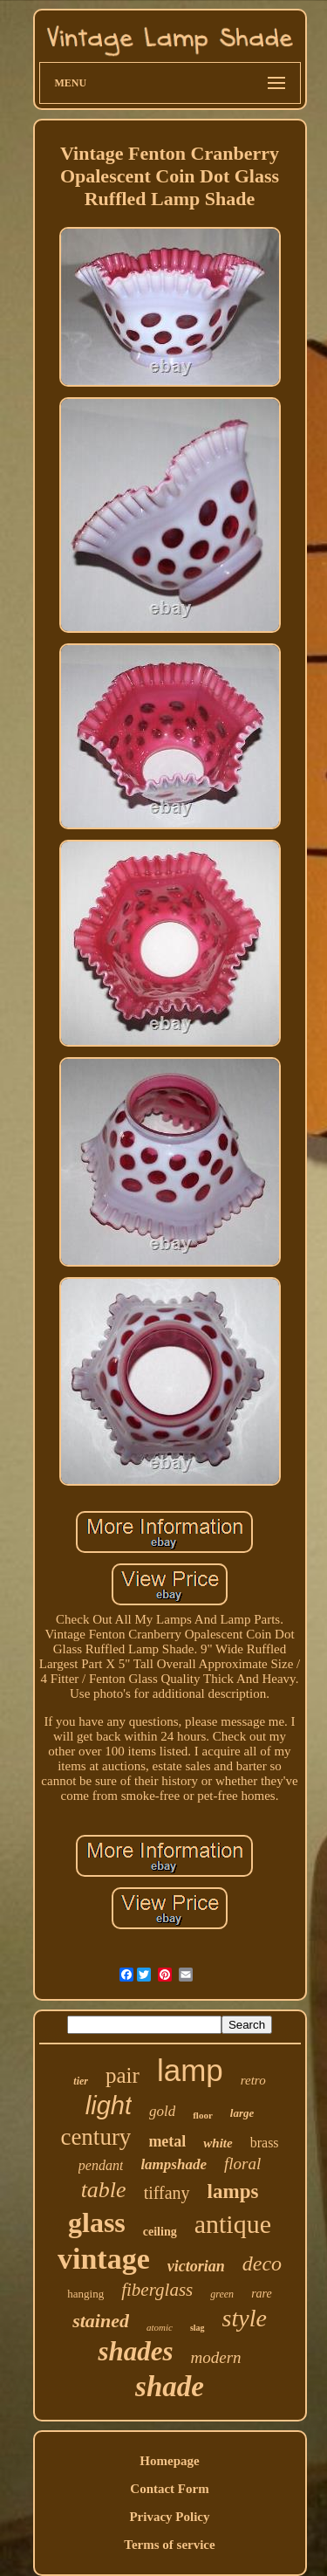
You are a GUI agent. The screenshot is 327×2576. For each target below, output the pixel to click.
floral (242, 2163)
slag (197, 2327)
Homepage (169, 2461)
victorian (196, 2266)
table (103, 2189)
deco (262, 2263)
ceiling (160, 2231)
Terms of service (169, 2545)
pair (123, 2075)
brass (264, 2142)
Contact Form (169, 2489)
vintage (104, 2259)
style (244, 2318)
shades (135, 2351)
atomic (159, 2327)
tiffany (167, 2192)
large (242, 2112)
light (108, 2105)
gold (162, 2111)
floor (203, 2115)
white (217, 2143)
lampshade (173, 2164)
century (95, 2137)
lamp (190, 2070)
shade (169, 2386)
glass (97, 2222)
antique (232, 2223)
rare (261, 2293)
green (222, 2294)
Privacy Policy (169, 2517)
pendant (101, 2165)
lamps (233, 2191)
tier (80, 2081)
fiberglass (157, 2289)
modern (216, 2357)
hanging (85, 2293)
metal (167, 2141)
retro (253, 2080)
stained (100, 2321)
